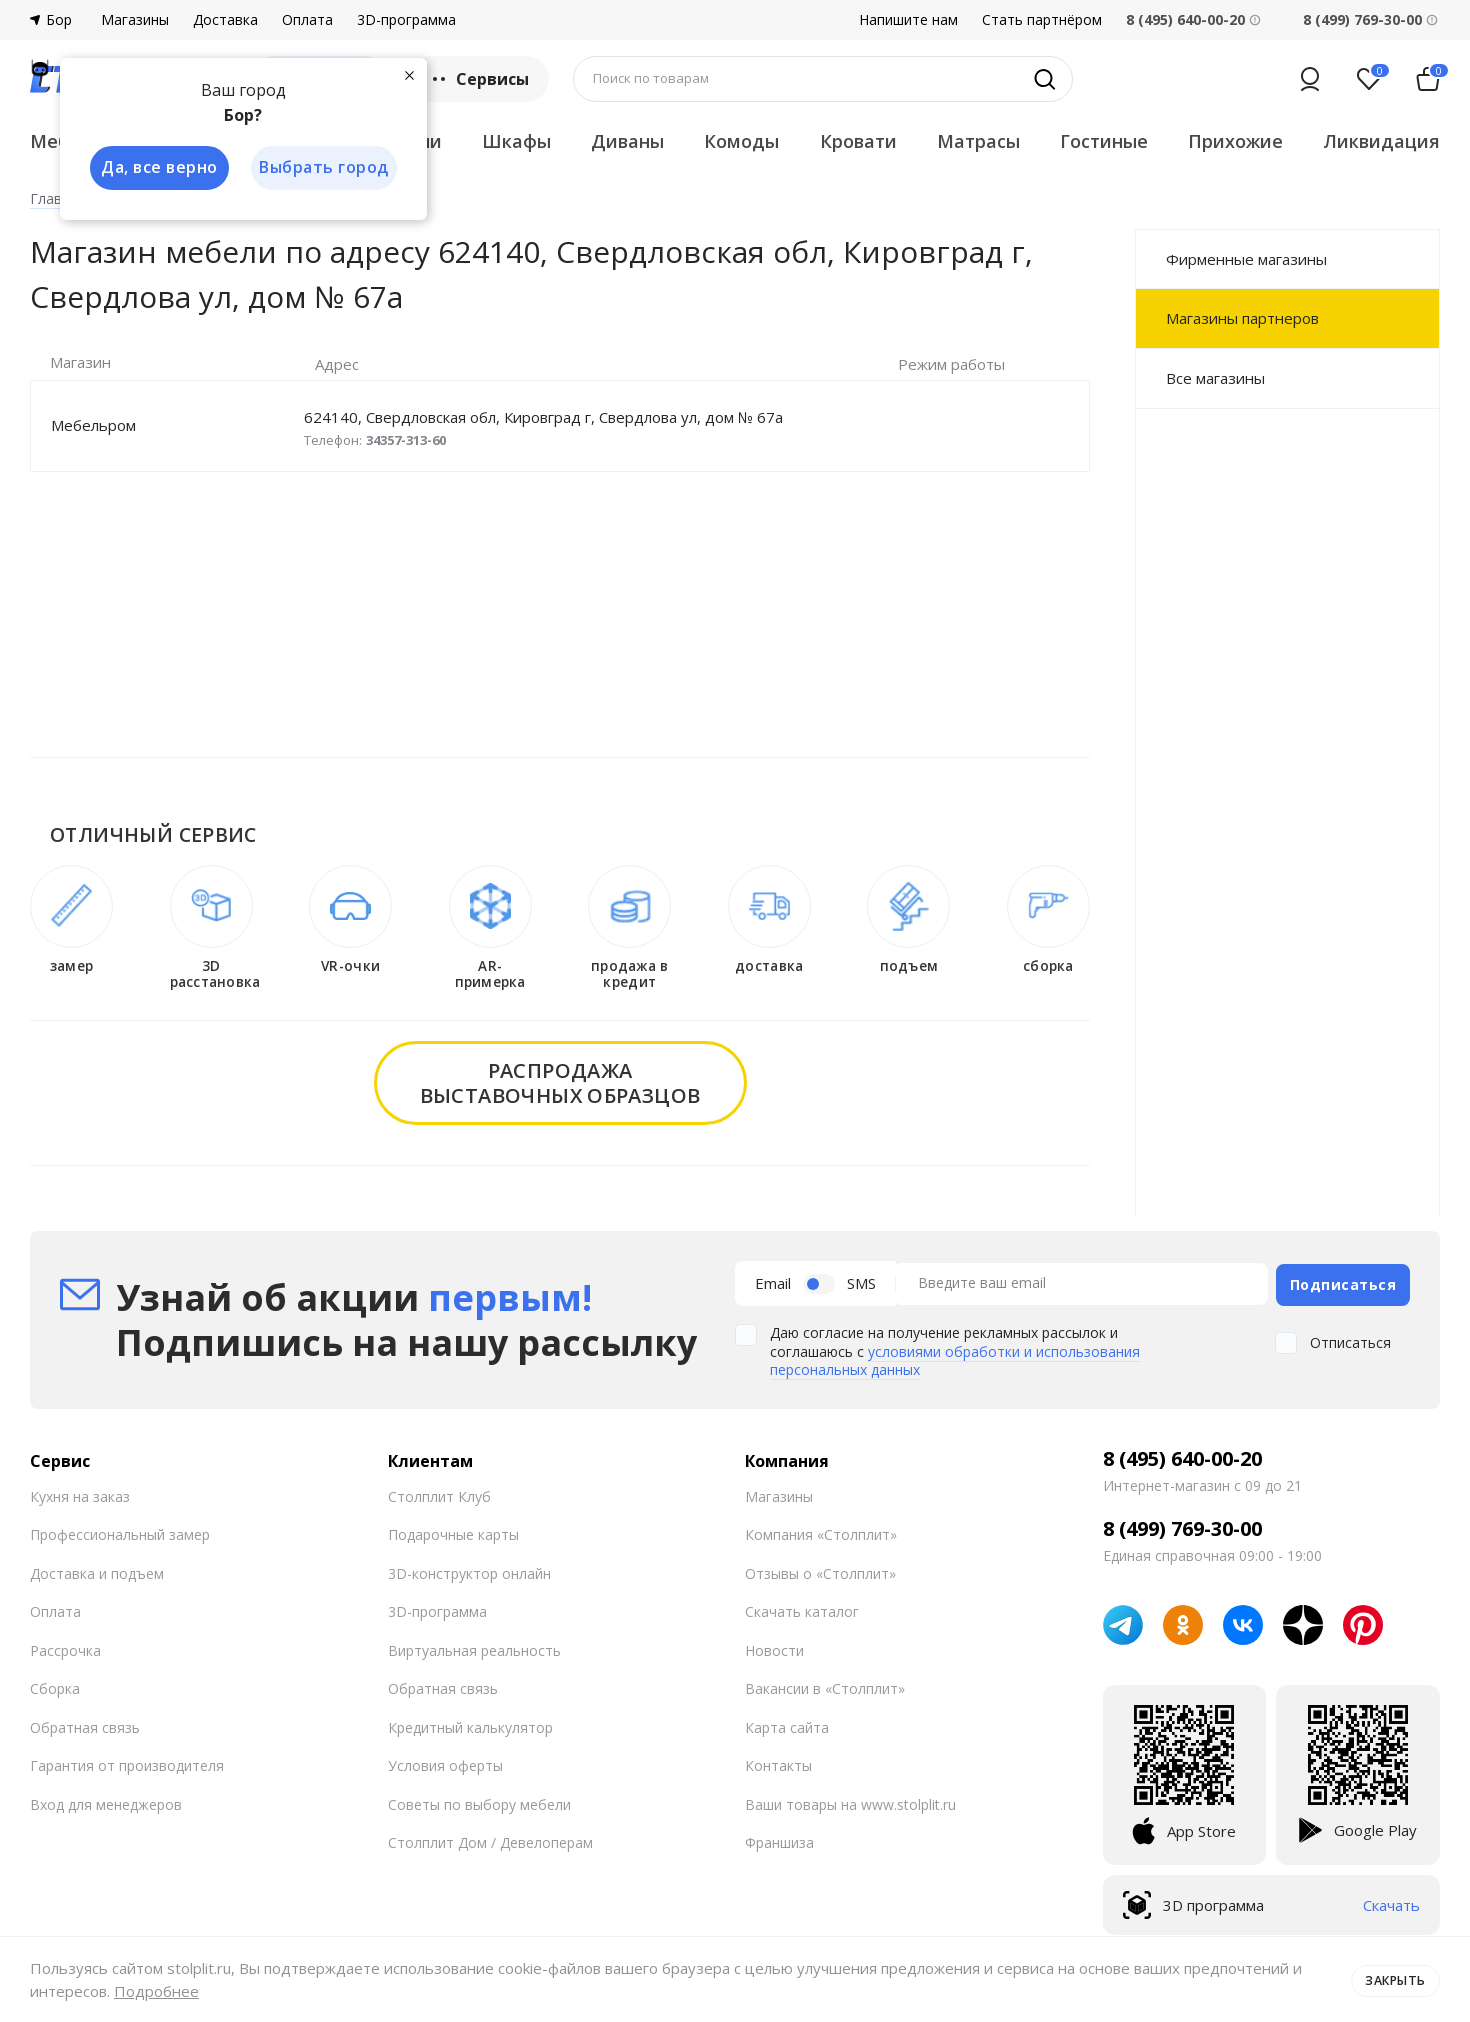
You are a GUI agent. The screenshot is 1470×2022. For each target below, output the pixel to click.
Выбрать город (324, 168)
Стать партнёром (1042, 20)
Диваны (627, 141)
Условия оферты (445, 1762)
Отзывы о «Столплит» (820, 1569)
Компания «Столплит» (821, 1531)
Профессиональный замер (120, 1531)
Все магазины (1215, 378)
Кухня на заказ (80, 1492)
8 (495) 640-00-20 (1182, 1455)
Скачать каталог (802, 1608)
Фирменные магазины (1246, 259)
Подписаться (1343, 1281)
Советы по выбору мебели (479, 1800)
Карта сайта (787, 1723)
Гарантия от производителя (127, 1762)
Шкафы (516, 141)
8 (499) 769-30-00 (1362, 19)
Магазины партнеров (1242, 318)
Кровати (858, 141)
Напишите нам (908, 20)
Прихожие (1235, 141)
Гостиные (1104, 141)
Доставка (225, 20)
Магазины (135, 20)
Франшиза (779, 1839)
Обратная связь (85, 1723)
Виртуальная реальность (474, 1646)
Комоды (741, 141)
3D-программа (406, 20)
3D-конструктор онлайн (469, 1569)
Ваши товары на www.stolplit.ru (850, 1800)
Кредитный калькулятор (470, 1723)
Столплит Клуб (439, 1492)
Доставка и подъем (97, 1569)
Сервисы (478, 79)
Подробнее (156, 1991)
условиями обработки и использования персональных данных (955, 1356)
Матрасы (978, 141)
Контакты (778, 1762)
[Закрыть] (410, 74)
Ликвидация (1381, 141)
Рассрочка (65, 1646)
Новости (774, 1646)
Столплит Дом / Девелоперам (490, 1839)
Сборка (55, 1685)
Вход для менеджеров (106, 1800)
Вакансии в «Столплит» (825, 1685)
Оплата (307, 20)
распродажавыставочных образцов (560, 1083)
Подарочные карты (453, 1531)
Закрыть (1392, 1979)
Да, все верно (156, 168)
